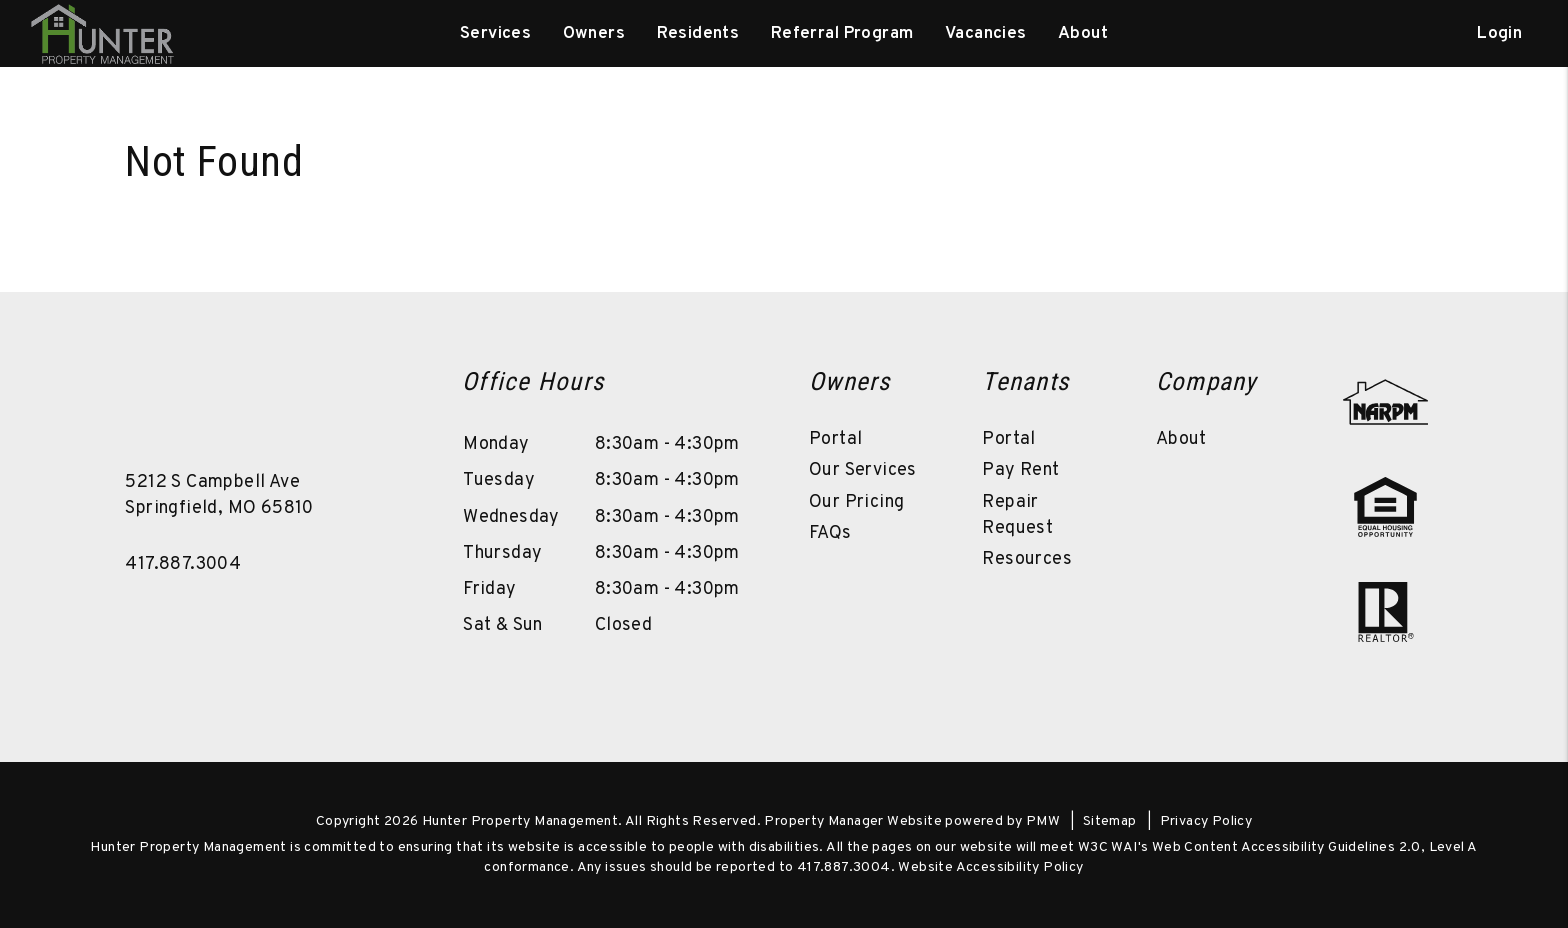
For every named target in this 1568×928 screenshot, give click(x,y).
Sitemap (1110, 821)
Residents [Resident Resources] (698, 34)
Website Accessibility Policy (990, 867)
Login (1499, 34)
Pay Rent (1020, 470)
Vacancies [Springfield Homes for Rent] (986, 34)
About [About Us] (1083, 34)
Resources (1027, 559)
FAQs (830, 533)
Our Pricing (856, 502)
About (1181, 439)
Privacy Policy (1206, 821)
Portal (835, 439)
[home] (102, 34)
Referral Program (842, 34)
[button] (379, 396)
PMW (1043, 821)
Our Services (863, 470)
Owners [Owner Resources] (594, 34)
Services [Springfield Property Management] (495, 34)
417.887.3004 (183, 564)
